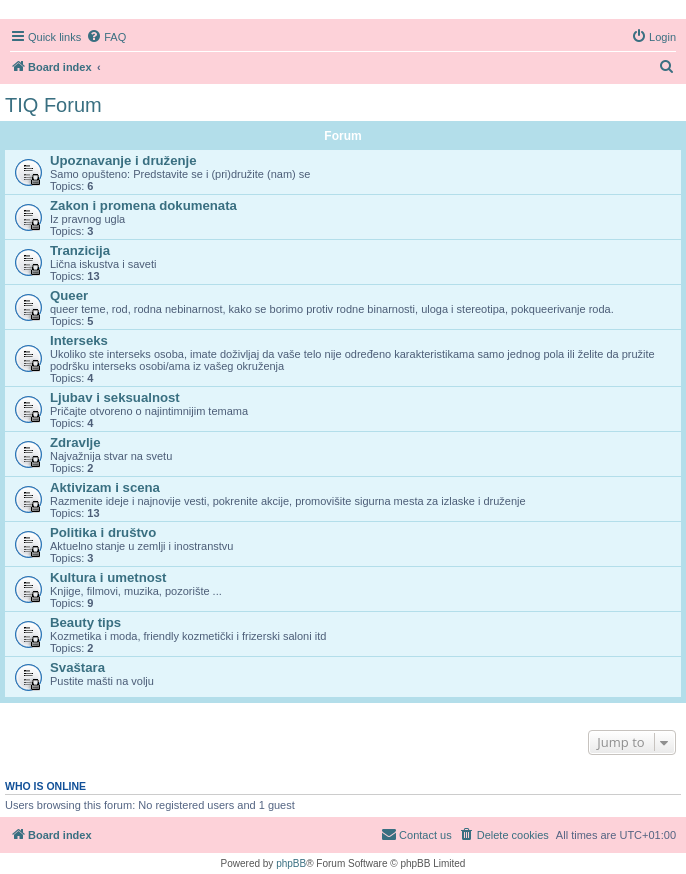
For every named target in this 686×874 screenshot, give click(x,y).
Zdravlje (75, 442)
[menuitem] (106, 37)
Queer (69, 295)
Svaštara (77, 667)
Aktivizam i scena (105, 487)
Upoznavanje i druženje (123, 160)
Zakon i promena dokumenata (143, 205)
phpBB (291, 863)
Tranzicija (80, 250)
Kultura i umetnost (108, 577)
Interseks (79, 340)
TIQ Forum (53, 105)
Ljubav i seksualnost (115, 397)
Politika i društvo (103, 532)
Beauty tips (85, 622)
